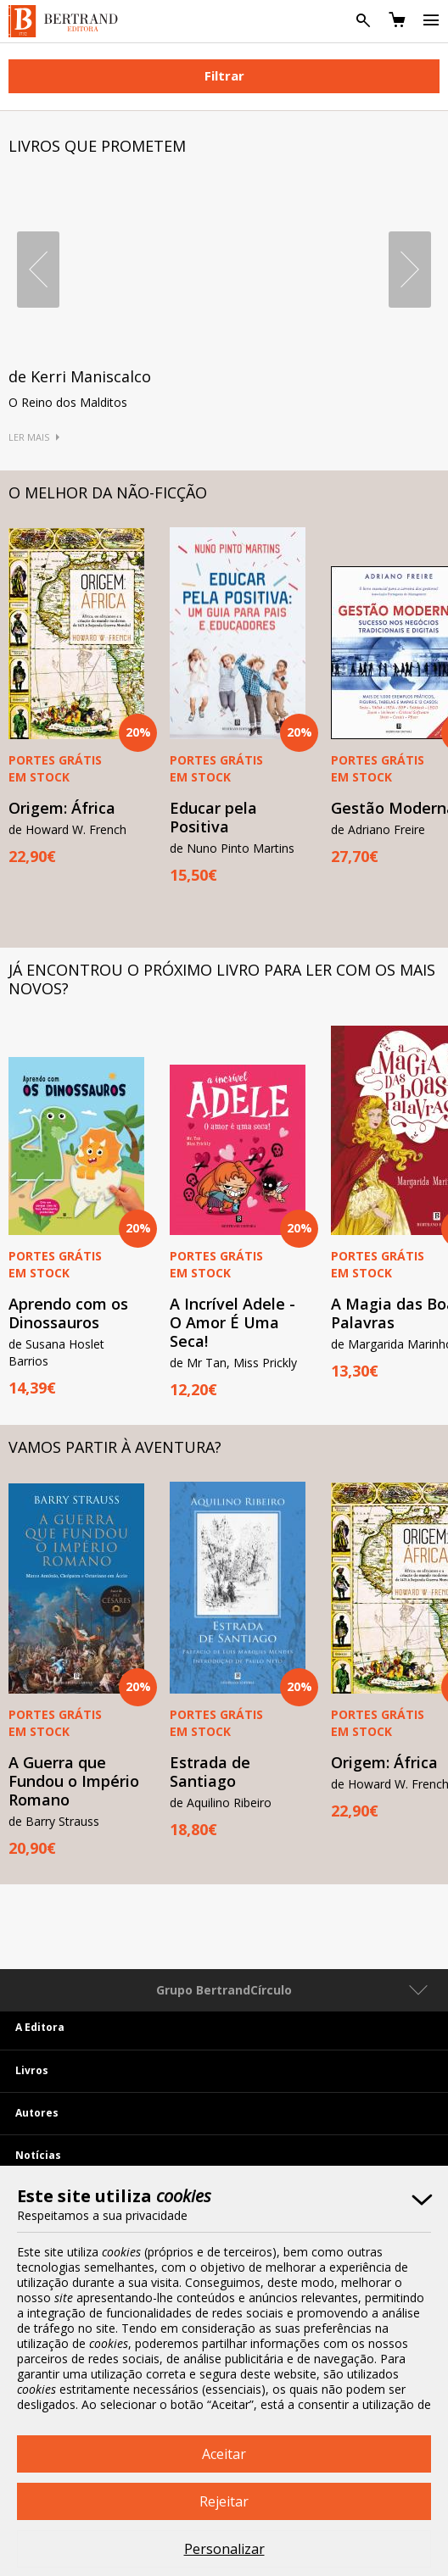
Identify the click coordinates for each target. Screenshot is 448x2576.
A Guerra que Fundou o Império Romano (73, 1781)
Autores (37, 2113)
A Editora (39, 2027)
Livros (31, 2070)
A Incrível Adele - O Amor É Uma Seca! (232, 1322)
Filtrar (224, 75)
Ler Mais (28, 437)
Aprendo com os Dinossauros (68, 1313)
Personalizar (224, 2549)
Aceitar (224, 2454)
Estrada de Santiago (210, 1771)
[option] (237, 706)
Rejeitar (224, 2501)
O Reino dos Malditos (67, 402)
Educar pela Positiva (213, 817)
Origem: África (61, 808)
